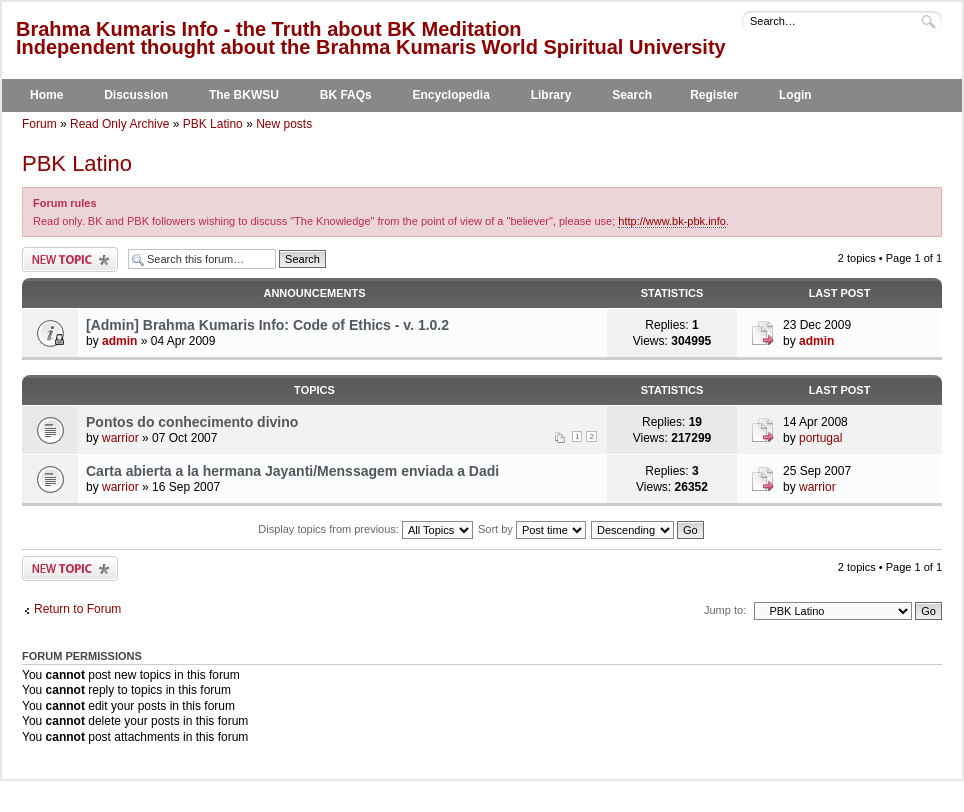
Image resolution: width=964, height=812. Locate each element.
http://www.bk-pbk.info (672, 221)
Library (551, 95)
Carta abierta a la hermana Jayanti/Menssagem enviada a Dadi (292, 471)
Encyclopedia (451, 95)
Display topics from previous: (365, 529)
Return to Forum (77, 609)
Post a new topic (70, 259)
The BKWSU (244, 95)
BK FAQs (346, 95)
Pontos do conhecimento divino (192, 422)
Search (632, 95)
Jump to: (725, 610)
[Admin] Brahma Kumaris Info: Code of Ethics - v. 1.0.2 (267, 325)
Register (714, 95)
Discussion (136, 95)
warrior (120, 438)
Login (795, 95)
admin (119, 341)
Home (46, 95)
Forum (39, 124)
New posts (284, 124)
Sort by (532, 529)
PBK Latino (213, 124)
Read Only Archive (119, 124)
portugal (820, 438)
